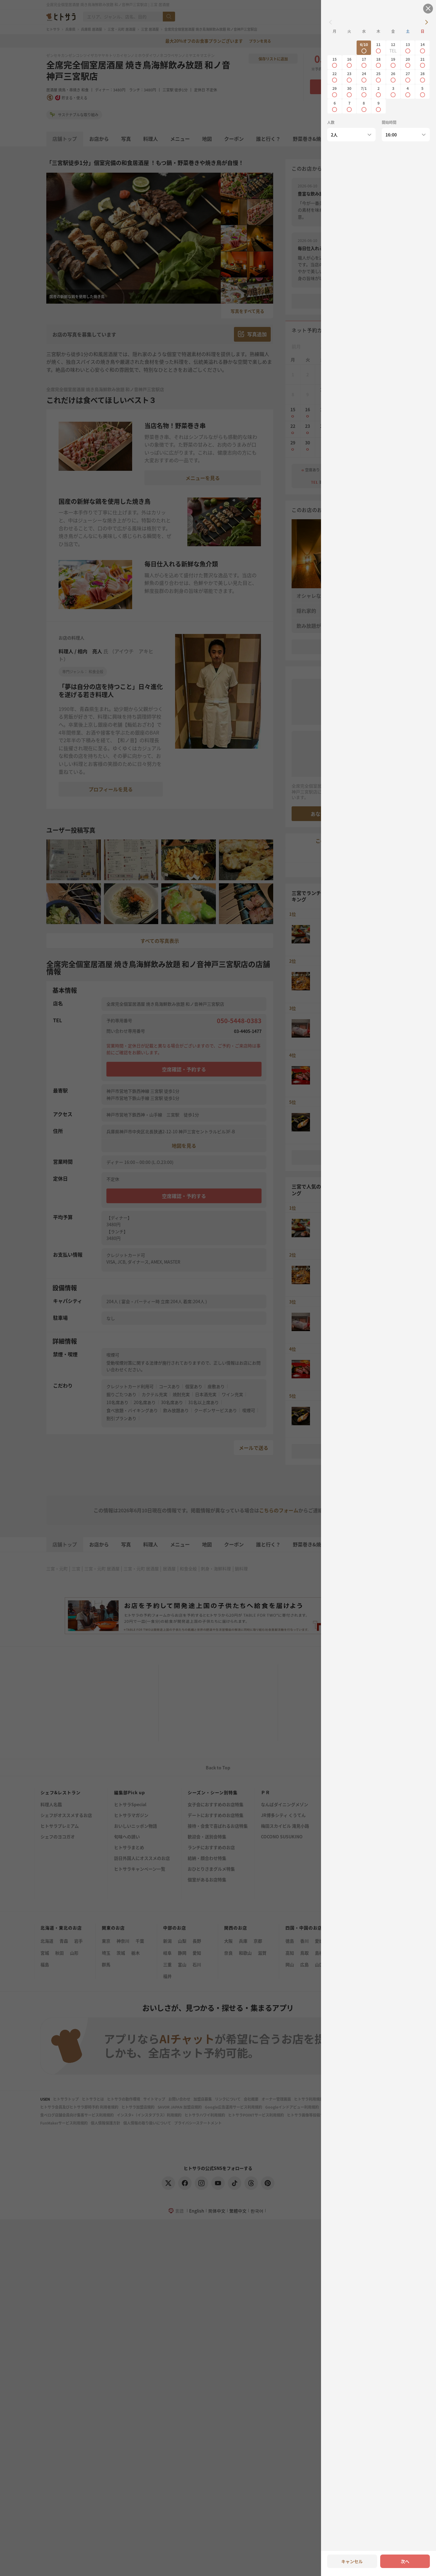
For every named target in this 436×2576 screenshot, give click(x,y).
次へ (405, 2561)
